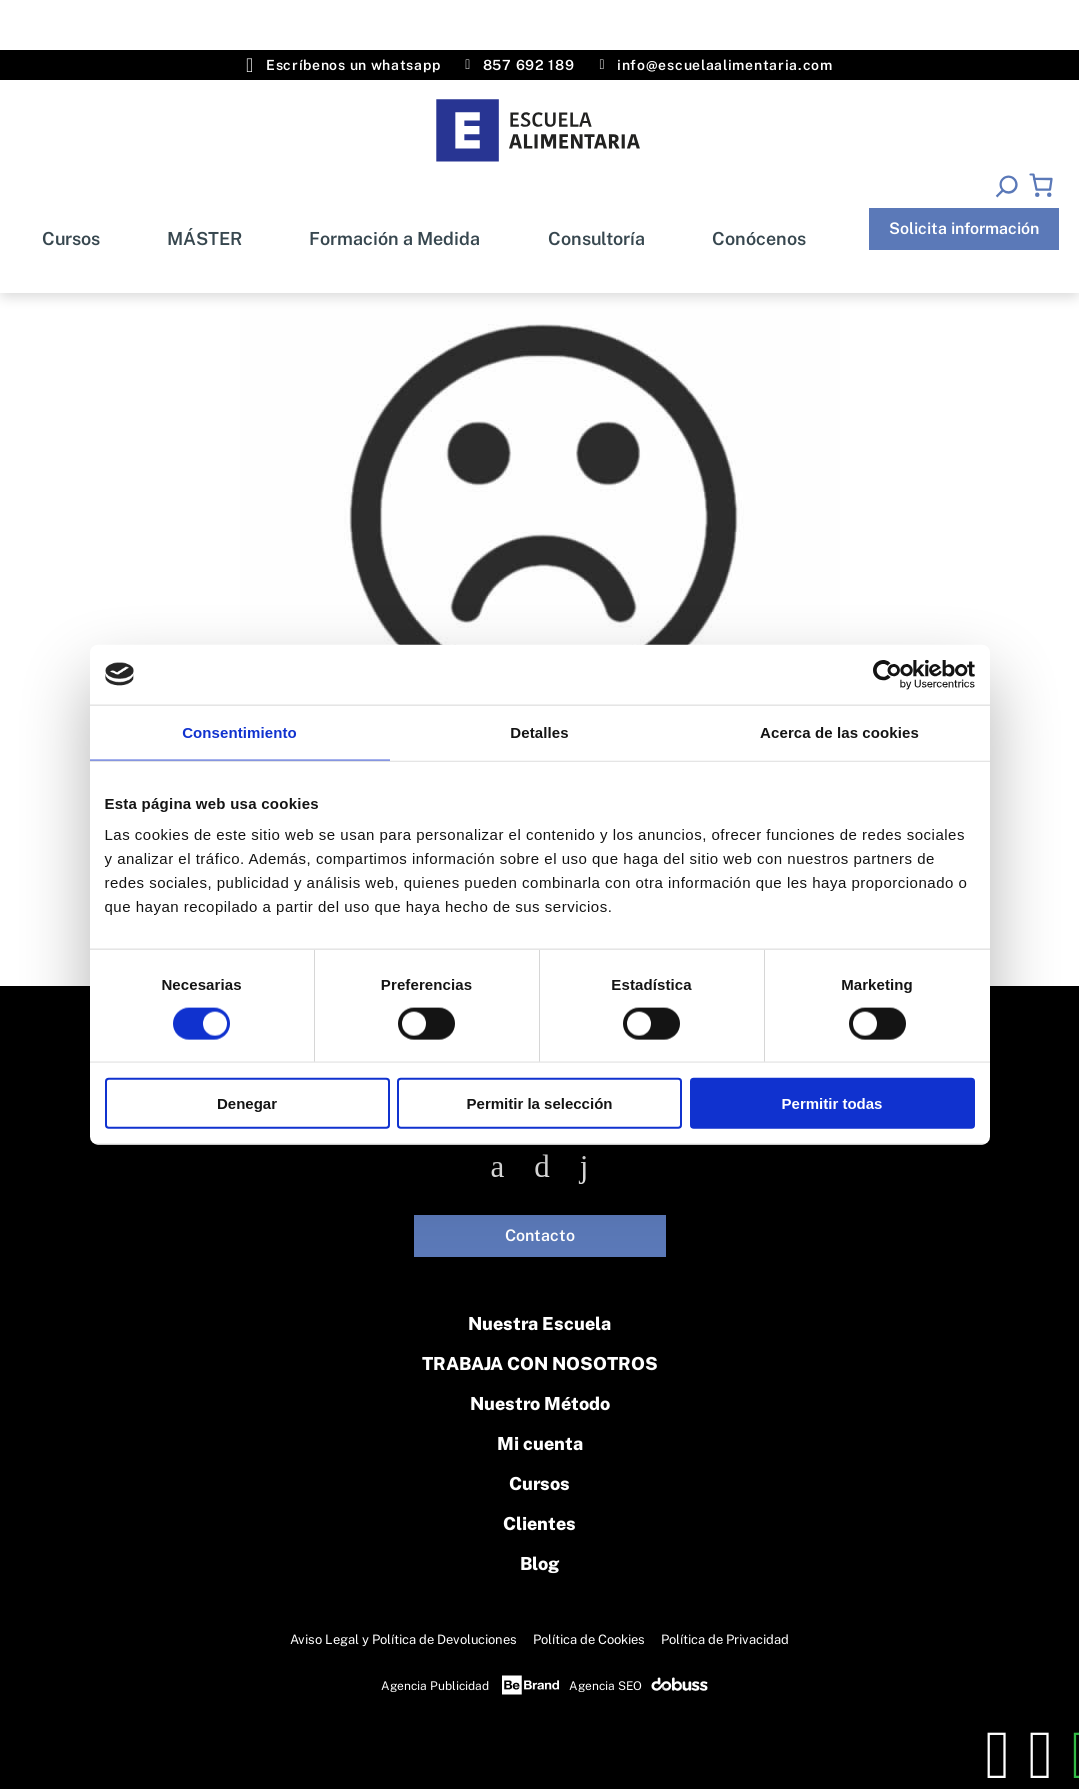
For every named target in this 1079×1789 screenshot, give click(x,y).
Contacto (540, 1235)
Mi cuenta (540, 1443)
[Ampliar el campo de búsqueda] (1006, 186)
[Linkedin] (584, 1166)
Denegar (247, 1103)
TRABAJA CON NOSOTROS (540, 1363)
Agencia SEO (605, 1686)
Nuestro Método (540, 1403)
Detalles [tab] (539, 731)
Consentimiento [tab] (239, 731)
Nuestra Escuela (539, 1323)
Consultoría (596, 238)
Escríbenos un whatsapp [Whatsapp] (343, 65)
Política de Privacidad (725, 1639)
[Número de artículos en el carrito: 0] (1041, 185)
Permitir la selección (540, 1103)
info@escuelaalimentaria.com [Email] (715, 65)
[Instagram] (542, 1166)
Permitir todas (832, 1103)
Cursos (71, 238)
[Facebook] (498, 1166)
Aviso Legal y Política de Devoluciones (403, 1639)
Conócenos (759, 238)
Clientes (539, 1523)
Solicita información (964, 228)
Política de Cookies (589, 1639)
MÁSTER (204, 238)
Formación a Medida (394, 238)
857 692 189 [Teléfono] (519, 65)
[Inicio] (539, 130)
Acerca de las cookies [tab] (839, 731)
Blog (539, 1563)
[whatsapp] (1041, 1755)
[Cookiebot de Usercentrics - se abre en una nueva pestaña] (887, 674)
